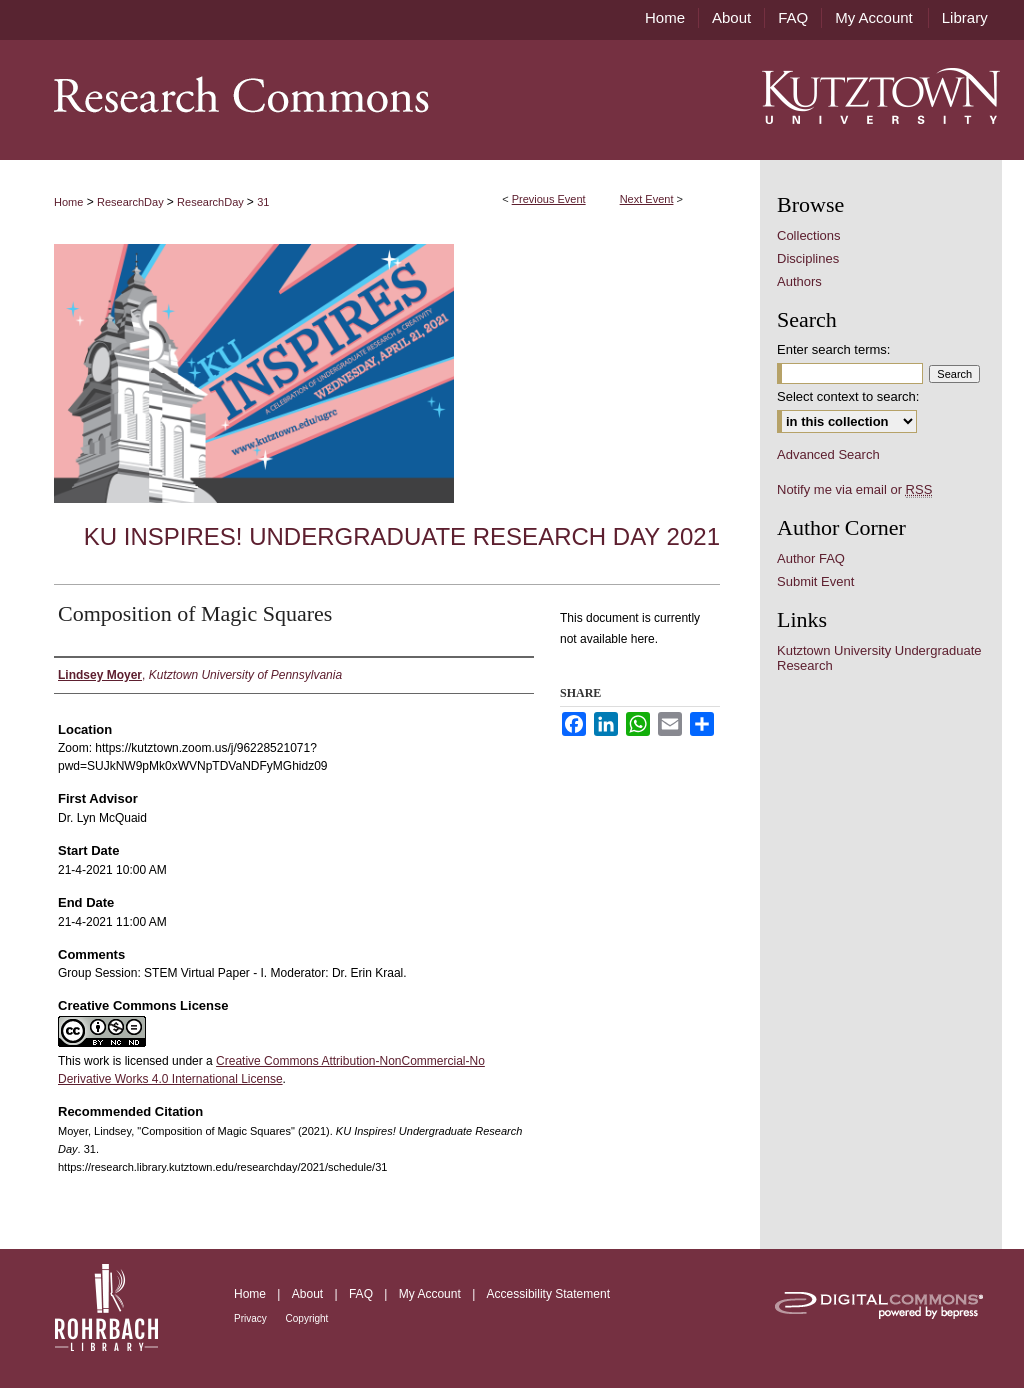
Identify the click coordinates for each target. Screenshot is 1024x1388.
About (309, 1294)
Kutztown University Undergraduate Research (879, 658)
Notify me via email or (854, 489)
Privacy (252, 1318)
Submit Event (815, 581)
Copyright (307, 1318)
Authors (799, 281)
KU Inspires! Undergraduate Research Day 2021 (402, 536)
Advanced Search (828, 454)
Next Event (647, 199)
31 (263, 202)
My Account (431, 1294)
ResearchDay (132, 202)
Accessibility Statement (548, 1294)
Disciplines (808, 258)
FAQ (362, 1294)
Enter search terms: (833, 349)
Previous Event (549, 199)
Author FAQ (811, 558)
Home (68, 202)
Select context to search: (848, 396)
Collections (809, 235)
